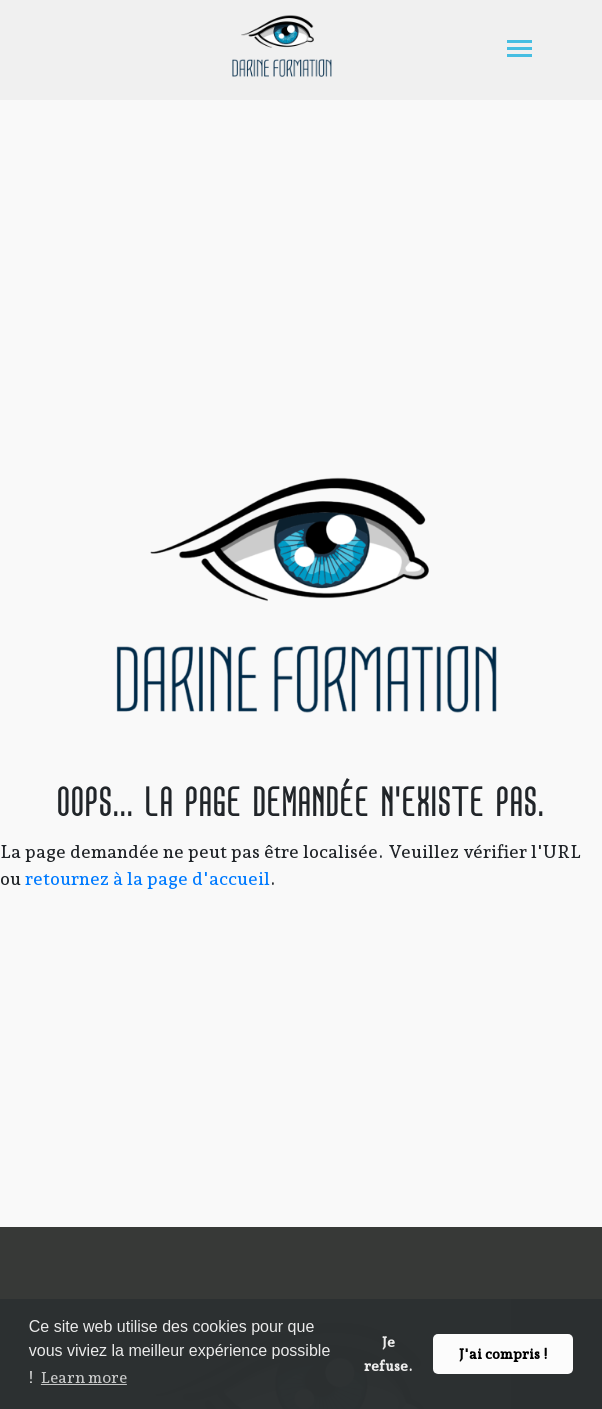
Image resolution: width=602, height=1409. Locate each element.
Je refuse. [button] (388, 1353)
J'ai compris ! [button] (503, 1353)
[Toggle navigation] (519, 50)
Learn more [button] (84, 1377)
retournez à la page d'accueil (147, 878)
